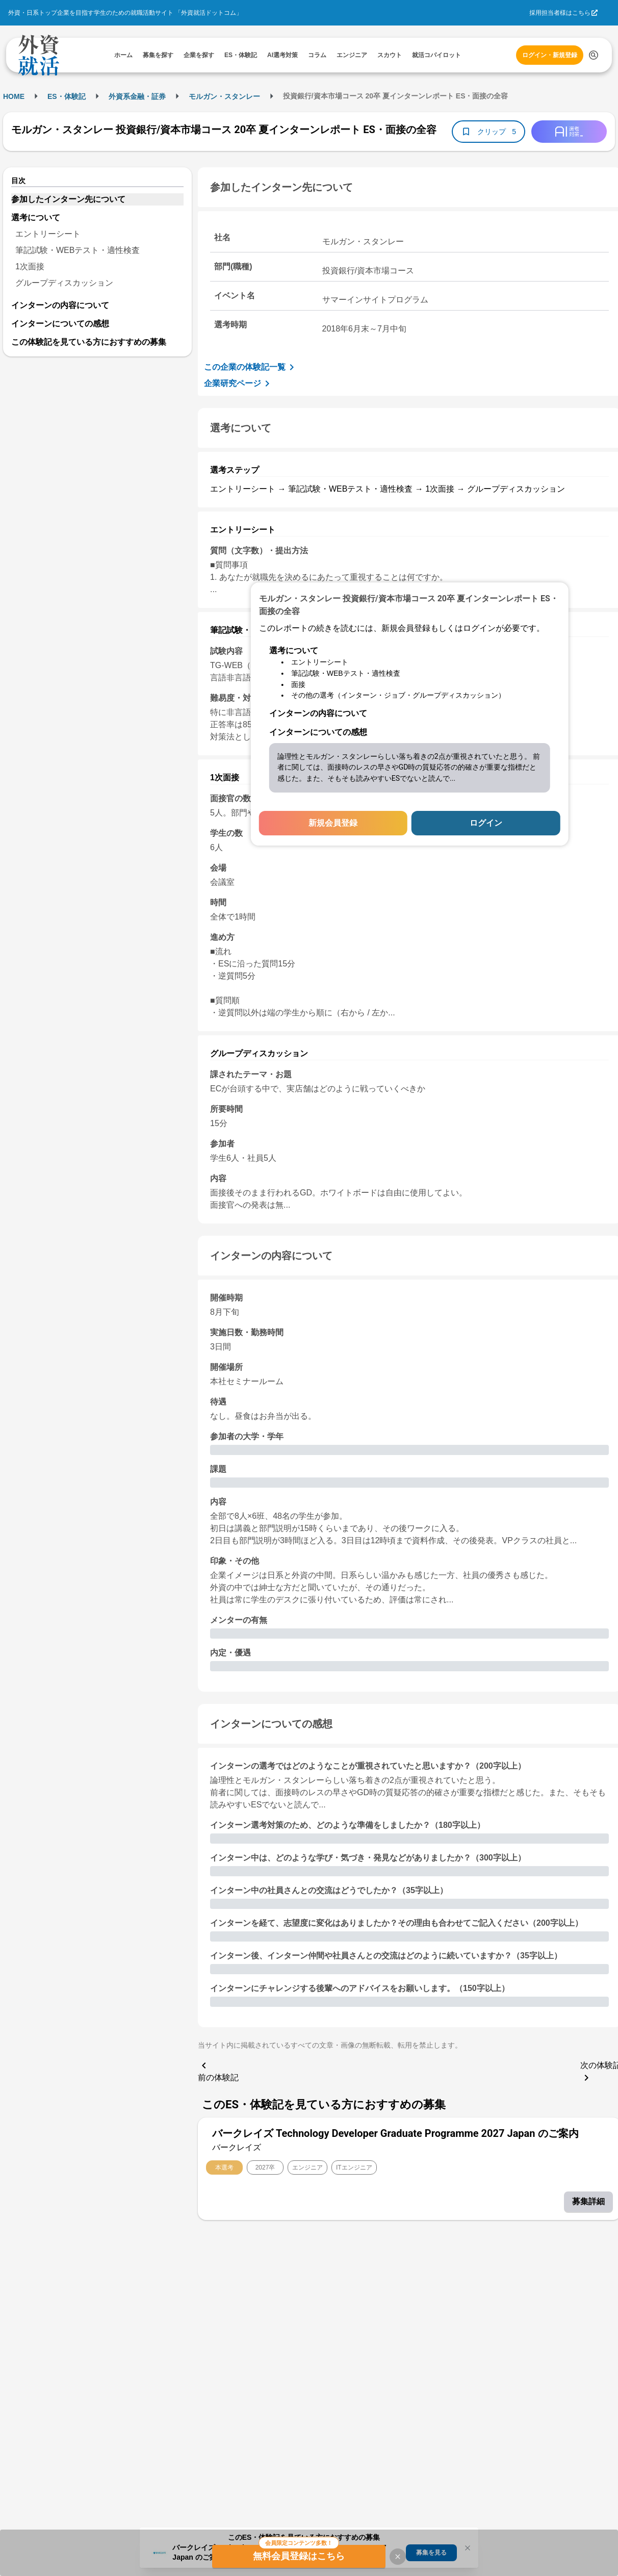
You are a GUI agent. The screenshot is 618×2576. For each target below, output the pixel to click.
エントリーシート (48, 233)
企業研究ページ (238, 383)
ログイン (486, 823)
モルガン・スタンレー (224, 96)
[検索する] (593, 55)
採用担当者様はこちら (559, 12)
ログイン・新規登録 (549, 55)
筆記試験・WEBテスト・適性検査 (77, 250)
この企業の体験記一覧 (251, 367)
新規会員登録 (332, 823)
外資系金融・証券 (137, 96)
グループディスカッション (64, 282)
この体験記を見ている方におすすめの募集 (88, 342)
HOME (13, 96)
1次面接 (29, 266)
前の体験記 (218, 2070)
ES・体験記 (66, 96)
